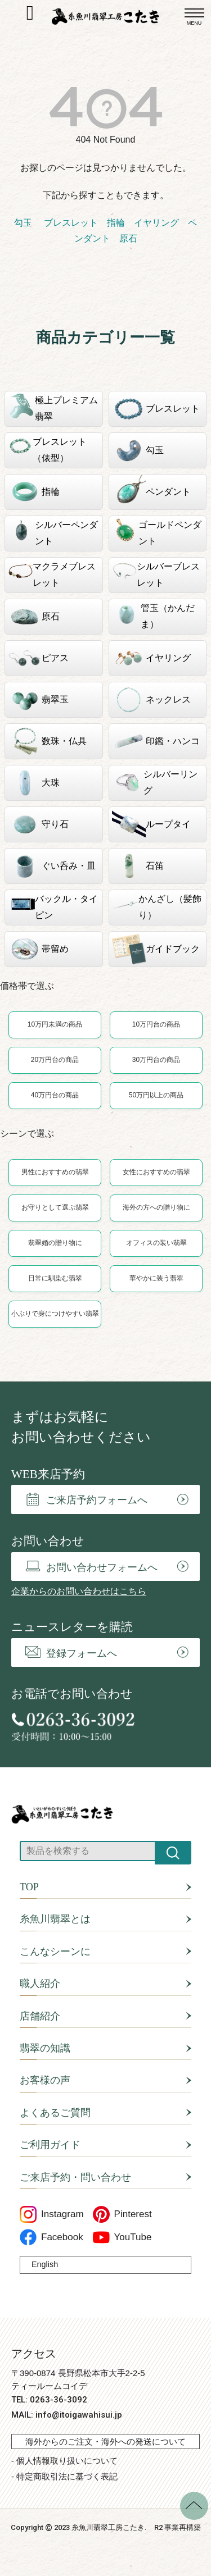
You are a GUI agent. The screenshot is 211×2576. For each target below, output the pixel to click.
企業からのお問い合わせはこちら (78, 1591)
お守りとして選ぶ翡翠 (55, 1207)
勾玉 (23, 222)
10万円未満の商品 (55, 1024)
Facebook (51, 2237)
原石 (128, 238)
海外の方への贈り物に (156, 1207)
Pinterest (122, 2214)
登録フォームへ (71, 1652)
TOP (29, 1887)
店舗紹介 (40, 2016)
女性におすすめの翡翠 (156, 1172)
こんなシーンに (55, 1951)
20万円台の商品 (55, 1060)
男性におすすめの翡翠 (55, 1172)
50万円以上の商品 (156, 1095)
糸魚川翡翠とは (55, 1919)
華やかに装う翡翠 (156, 1278)
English (45, 2264)
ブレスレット (69, 222)
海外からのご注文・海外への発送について (105, 2441)
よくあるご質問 (55, 2112)
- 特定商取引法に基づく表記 (64, 2476)
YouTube (122, 2237)
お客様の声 (45, 2080)
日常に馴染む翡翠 (55, 1278)
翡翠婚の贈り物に (55, 1243)
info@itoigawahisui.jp (78, 2415)
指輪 (116, 222)
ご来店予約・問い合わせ (75, 2177)
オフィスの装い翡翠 (156, 1243)
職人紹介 (40, 1983)
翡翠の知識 (45, 2048)
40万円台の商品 (55, 1095)
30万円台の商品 (156, 1060)
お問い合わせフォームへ (91, 1566)
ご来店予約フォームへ (86, 1499)
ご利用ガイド (50, 2144)
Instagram (52, 2214)
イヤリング (156, 222)
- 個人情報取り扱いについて (64, 2460)
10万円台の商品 (156, 1024)
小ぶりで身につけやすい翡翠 (55, 1313)
